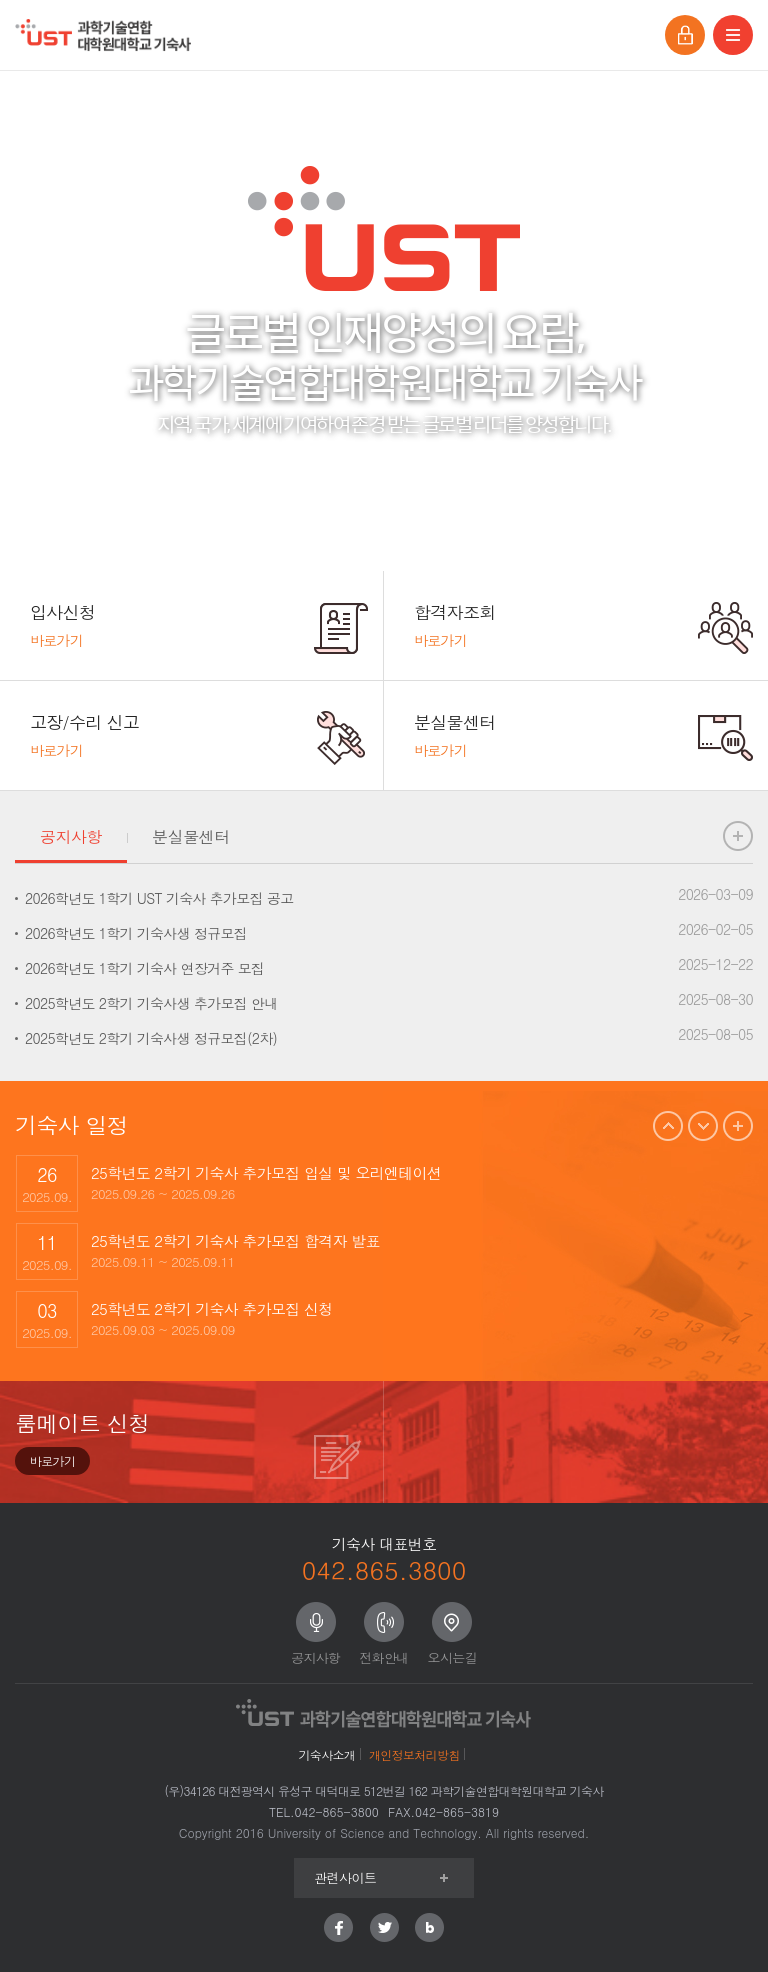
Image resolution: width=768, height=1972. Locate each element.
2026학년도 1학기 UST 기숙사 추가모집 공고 (159, 898)
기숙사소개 (327, 1754)
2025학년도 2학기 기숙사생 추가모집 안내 (151, 1003)
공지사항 (71, 836)
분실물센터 (191, 836)
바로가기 (52, 1460)
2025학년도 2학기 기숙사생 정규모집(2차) (151, 1038)
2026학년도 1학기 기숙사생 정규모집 (136, 933)
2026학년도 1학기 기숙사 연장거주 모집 (144, 968)
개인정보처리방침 (414, 1754)
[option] (384, 1183)
